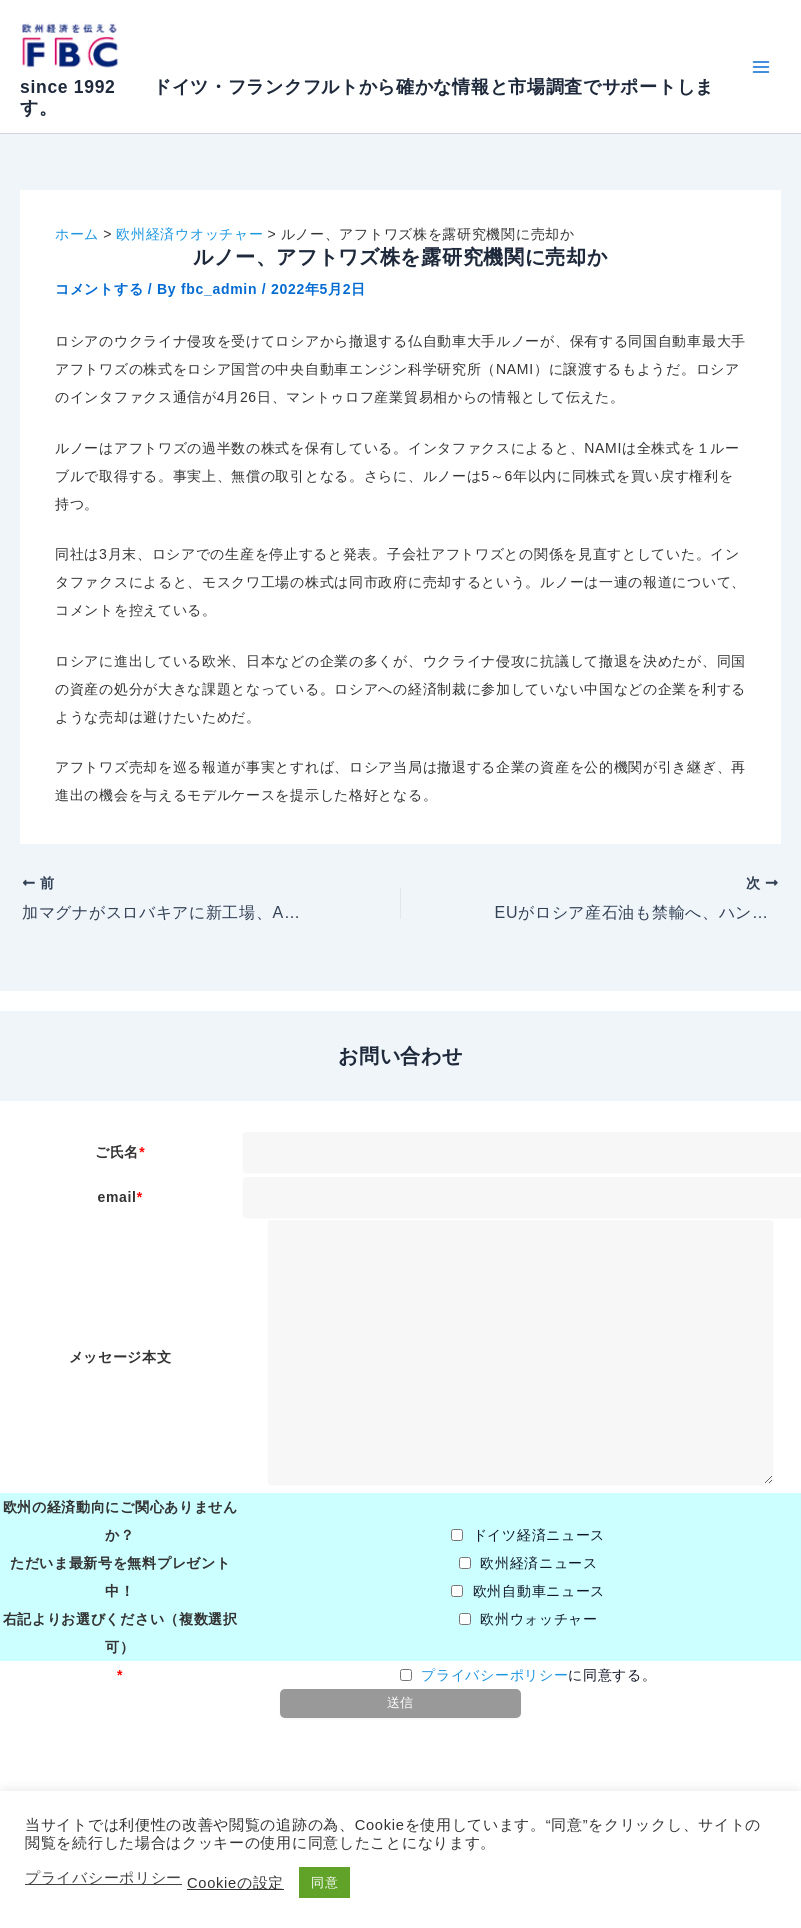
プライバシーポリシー (494, 1675)
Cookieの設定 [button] (235, 1883)
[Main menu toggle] (760, 66)
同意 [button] (324, 1882)
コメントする (99, 289)
